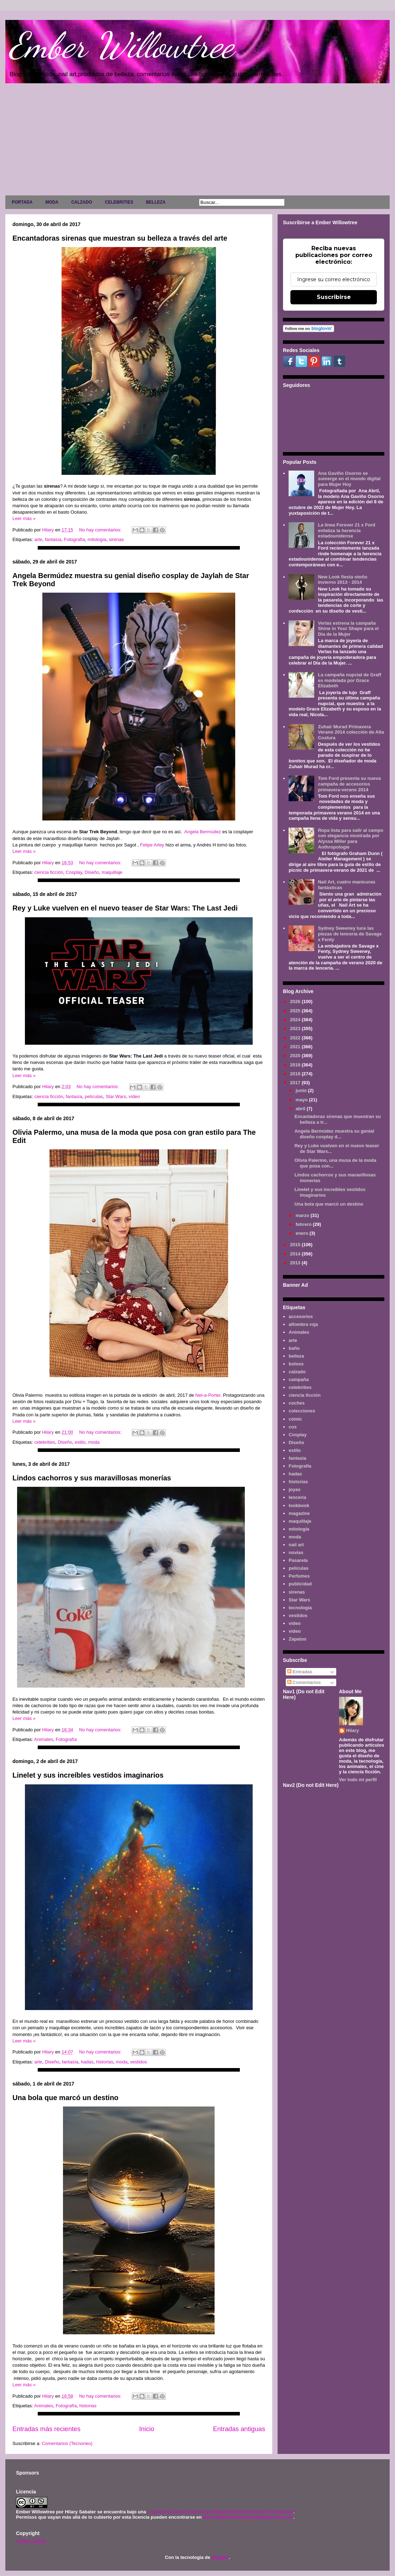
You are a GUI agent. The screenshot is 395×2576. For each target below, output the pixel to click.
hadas (87, 2062)
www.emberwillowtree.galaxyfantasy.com (248, 2517)
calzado (297, 1371)
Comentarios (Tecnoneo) (67, 2443)
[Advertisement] (197, 141)
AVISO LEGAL (31, 2541)
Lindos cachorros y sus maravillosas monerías (91, 1478)
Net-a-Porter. (208, 1395)
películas (94, 1096)
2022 (296, 1037)
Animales (43, 1739)
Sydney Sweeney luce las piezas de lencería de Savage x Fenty (349, 933)
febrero (304, 1224)
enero (303, 1233)
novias (296, 1552)
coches (297, 1403)
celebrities (44, 1442)
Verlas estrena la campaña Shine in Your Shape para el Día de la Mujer (348, 628)
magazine (299, 1513)
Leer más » (24, 518)
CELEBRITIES (119, 202)
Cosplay (74, 872)
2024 (296, 1019)
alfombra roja (303, 1324)
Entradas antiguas (239, 2429)
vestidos (138, 2062)
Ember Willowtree (121, 45)
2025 (296, 1010)
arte (38, 539)
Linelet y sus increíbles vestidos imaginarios (88, 1775)
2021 (296, 1046)
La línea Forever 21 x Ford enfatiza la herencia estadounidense (346, 530)
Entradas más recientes (46, 2429)
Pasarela (298, 1560)
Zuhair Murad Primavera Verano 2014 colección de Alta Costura (351, 732)
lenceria (297, 1497)
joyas (294, 1489)
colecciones (302, 1410)
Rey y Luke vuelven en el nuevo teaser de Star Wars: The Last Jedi (125, 908)
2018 (296, 1073)
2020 (296, 1055)
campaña (299, 1379)
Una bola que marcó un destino (65, 2098)
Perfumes (299, 1576)
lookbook (299, 1505)
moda (94, 1442)
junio (302, 1090)
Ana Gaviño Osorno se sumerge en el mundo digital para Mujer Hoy (349, 479)
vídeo (134, 1096)
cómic (295, 1419)
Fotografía (74, 539)
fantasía (53, 539)
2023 (296, 1028)
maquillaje (112, 872)
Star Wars (116, 1096)
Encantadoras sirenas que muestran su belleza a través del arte (119, 238)
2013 (296, 1262)
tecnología (300, 1607)
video (295, 1623)
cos (292, 1426)
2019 (296, 1064)
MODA (51, 202)
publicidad (300, 1583)
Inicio (146, 2429)
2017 (296, 1082)
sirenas (116, 539)
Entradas (299, 1671)
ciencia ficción (48, 872)
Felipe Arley (152, 845)
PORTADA (22, 202)
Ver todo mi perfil (358, 1779)
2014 (296, 1253)
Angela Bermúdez (202, 831)
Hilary (352, 1730)
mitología (97, 539)
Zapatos (297, 1639)
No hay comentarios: (101, 529)
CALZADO (81, 202)
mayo (302, 1099)
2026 (296, 1001)
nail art (296, 1544)
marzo (303, 1215)
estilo (80, 1442)
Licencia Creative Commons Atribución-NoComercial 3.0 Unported (220, 2511)
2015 (296, 1244)
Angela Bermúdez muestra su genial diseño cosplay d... (334, 1133)
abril (301, 1108)
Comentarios (304, 1682)
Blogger (219, 2557)
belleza (296, 1356)
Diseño (92, 872)
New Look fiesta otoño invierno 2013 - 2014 (342, 579)
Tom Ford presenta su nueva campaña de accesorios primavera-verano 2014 (349, 784)
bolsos (296, 1363)
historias (104, 2062)
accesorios (301, 1316)
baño (294, 1348)
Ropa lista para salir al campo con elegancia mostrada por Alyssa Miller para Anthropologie (350, 839)
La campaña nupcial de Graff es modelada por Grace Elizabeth (349, 680)
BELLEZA (155, 202)
